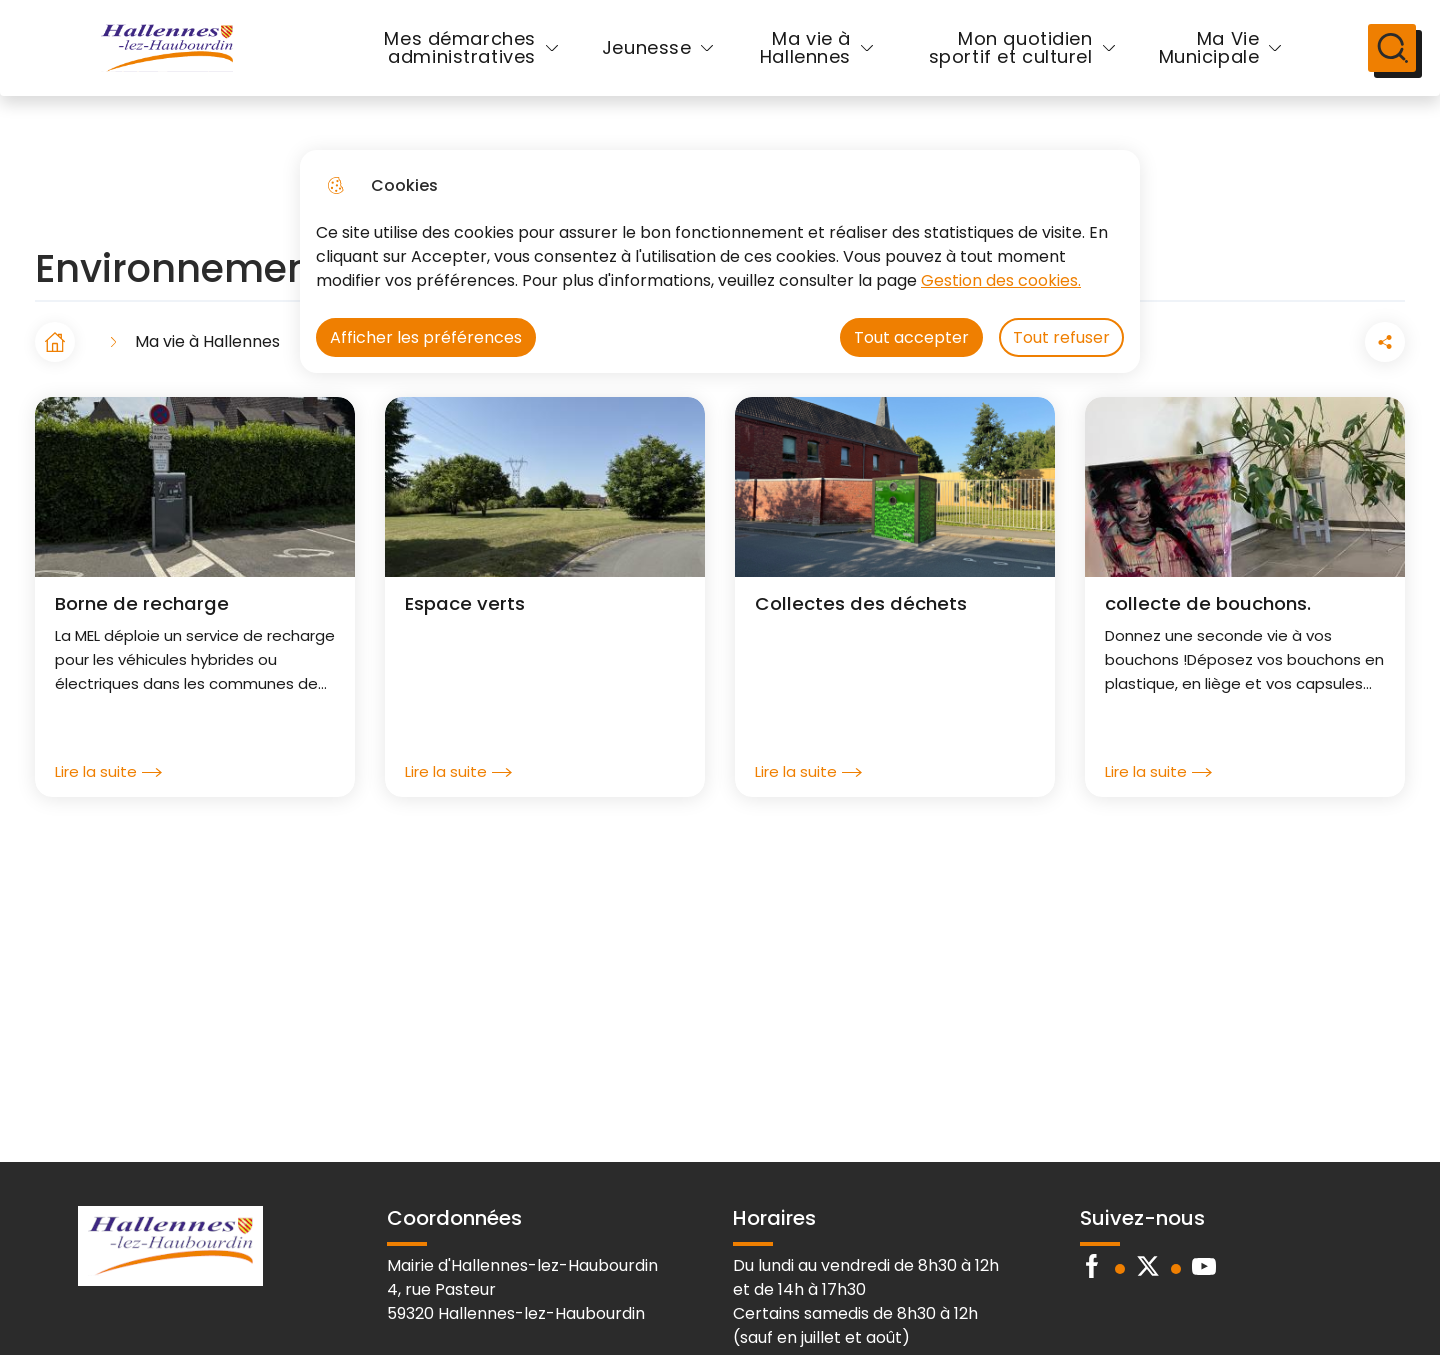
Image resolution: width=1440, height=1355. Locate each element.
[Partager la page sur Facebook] (1329, 374)
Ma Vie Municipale (1176, 63)
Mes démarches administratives (445, 63)
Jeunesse (632, 63)
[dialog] (720, 261)
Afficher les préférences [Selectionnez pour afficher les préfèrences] (426, 337)
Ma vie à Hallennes (788, 63)
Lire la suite (108, 804)
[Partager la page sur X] (1385, 374)
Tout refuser (1061, 337)
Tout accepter (911, 337)
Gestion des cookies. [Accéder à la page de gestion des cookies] (1001, 280)
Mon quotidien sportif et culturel (993, 63)
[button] (1273, 374)
